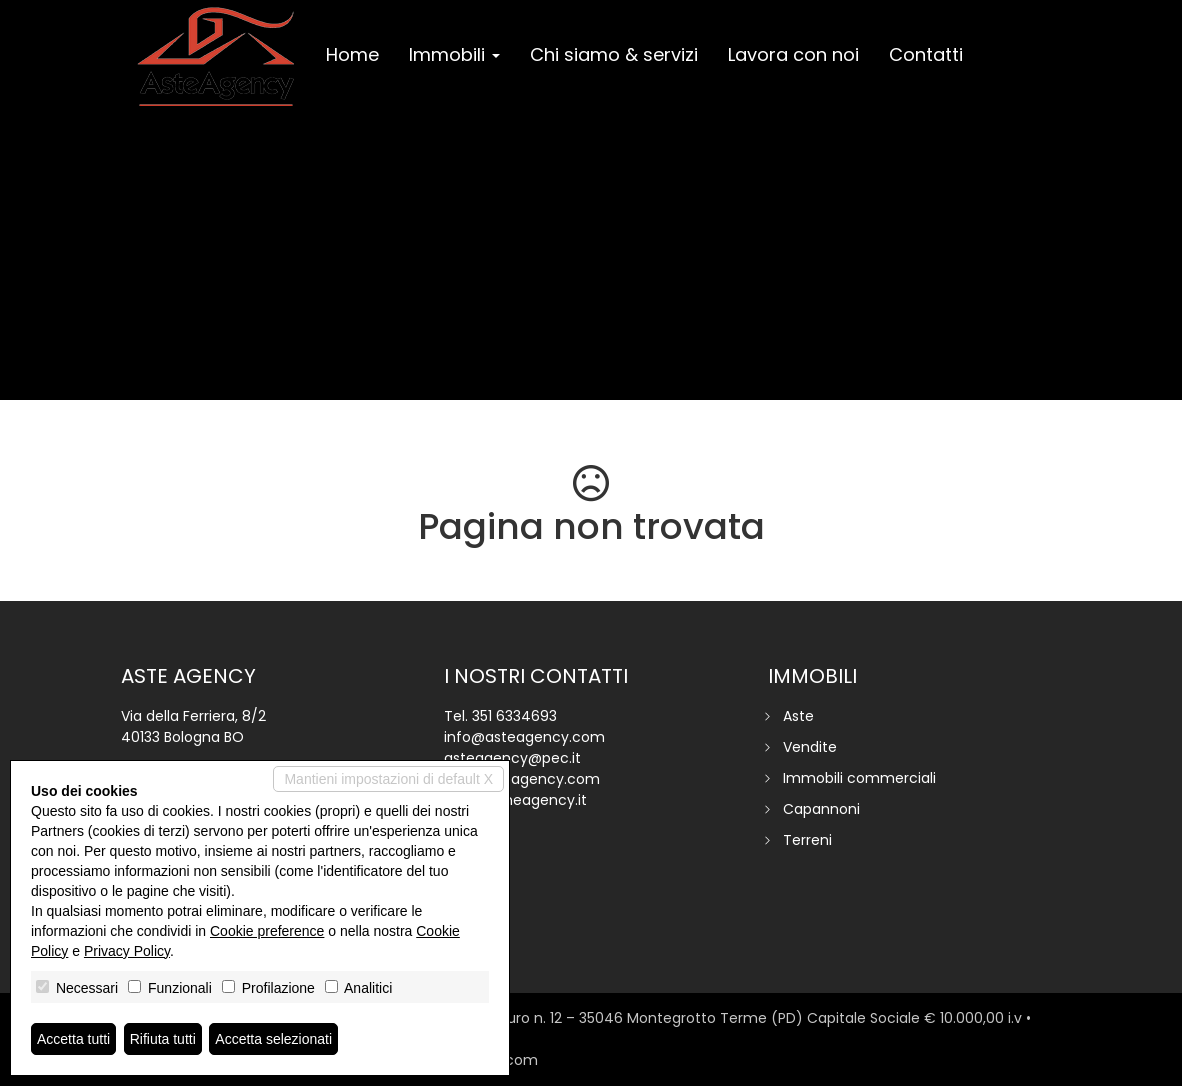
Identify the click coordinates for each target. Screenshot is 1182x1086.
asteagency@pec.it (512, 758)
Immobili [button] (454, 54)
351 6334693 (514, 716)
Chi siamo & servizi (614, 54)
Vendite (810, 747)
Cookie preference (267, 931)
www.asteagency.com (522, 779)
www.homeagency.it (515, 800)
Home (352, 54)
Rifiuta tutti (163, 1039)
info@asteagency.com (524, 737)
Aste (798, 716)
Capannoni (821, 809)
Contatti (926, 54)
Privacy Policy (127, 951)
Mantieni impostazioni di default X (388, 779)
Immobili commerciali (859, 778)
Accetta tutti (73, 1039)
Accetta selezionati (273, 1039)
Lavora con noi (793, 54)
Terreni (807, 840)
